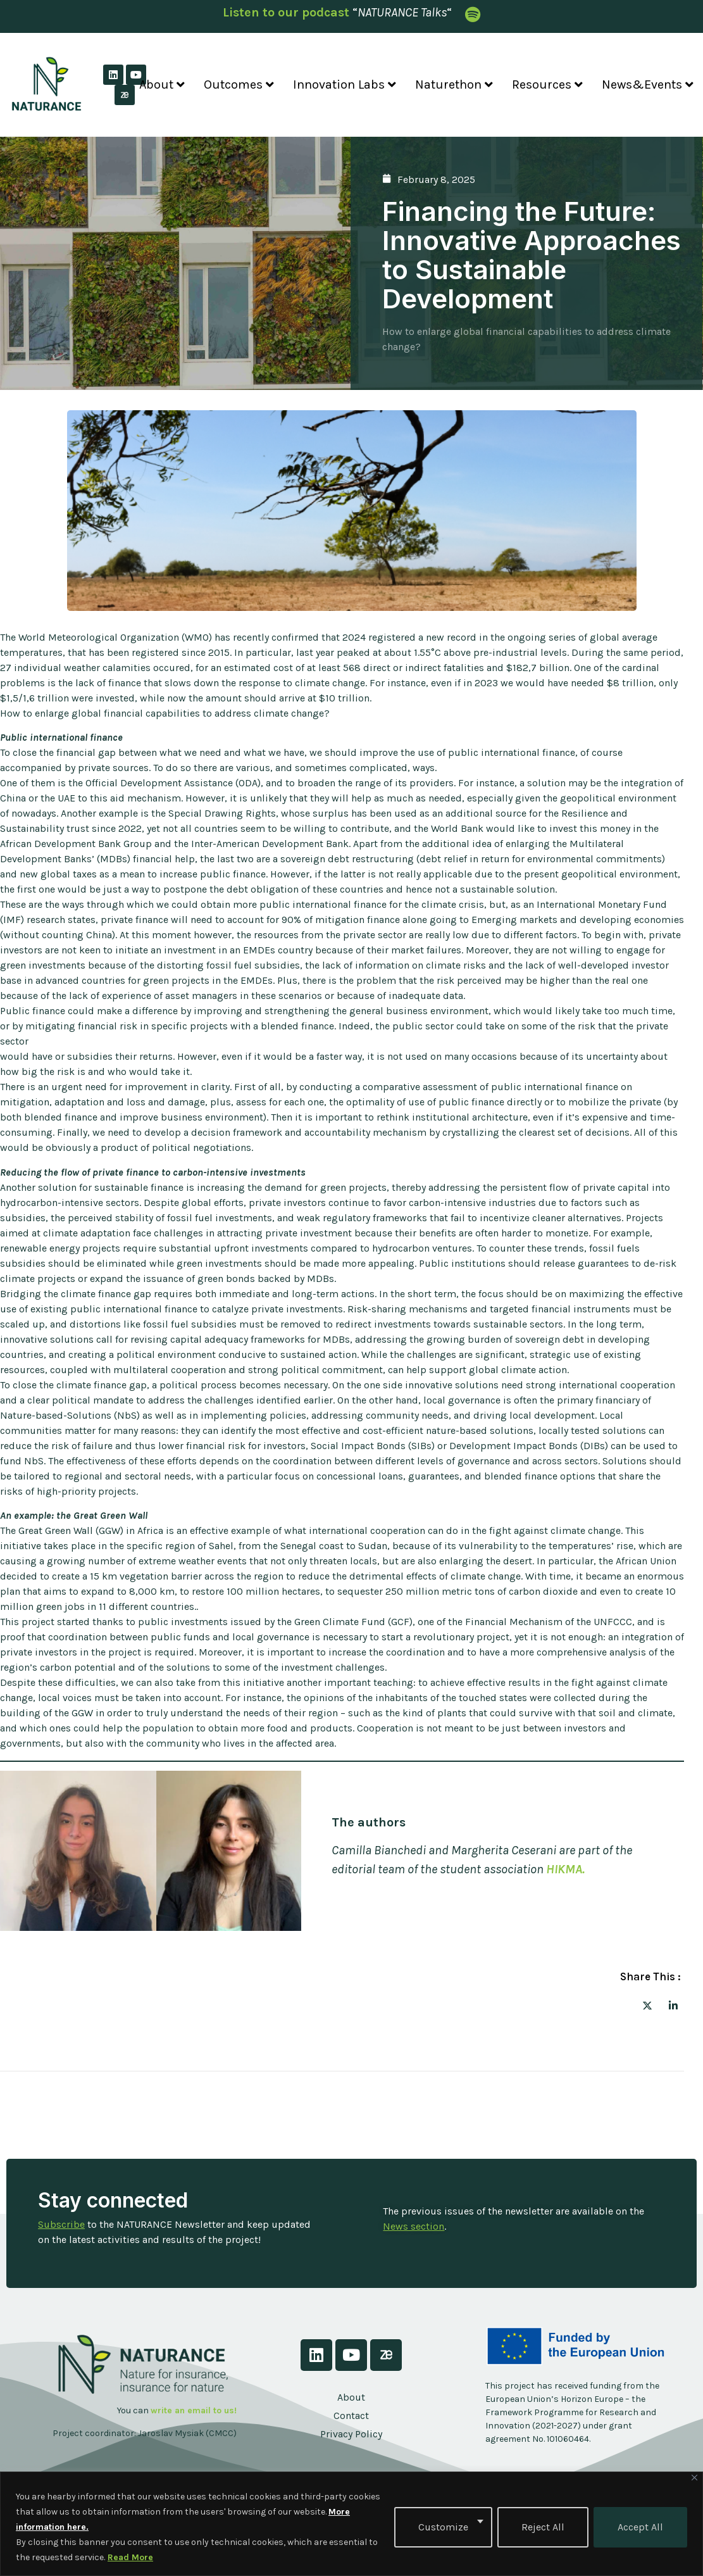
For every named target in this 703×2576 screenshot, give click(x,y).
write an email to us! (194, 2410)
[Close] (694, 2477)
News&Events (648, 84)
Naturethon (454, 84)
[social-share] (647, 2005)
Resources (547, 84)
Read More (130, 2557)
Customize (443, 2527)
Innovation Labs (344, 84)
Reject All (542, 2527)
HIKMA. (565, 1869)
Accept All (640, 2527)
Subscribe (61, 2224)
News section (413, 2226)
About (162, 84)
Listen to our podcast (286, 12)
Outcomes (239, 84)
